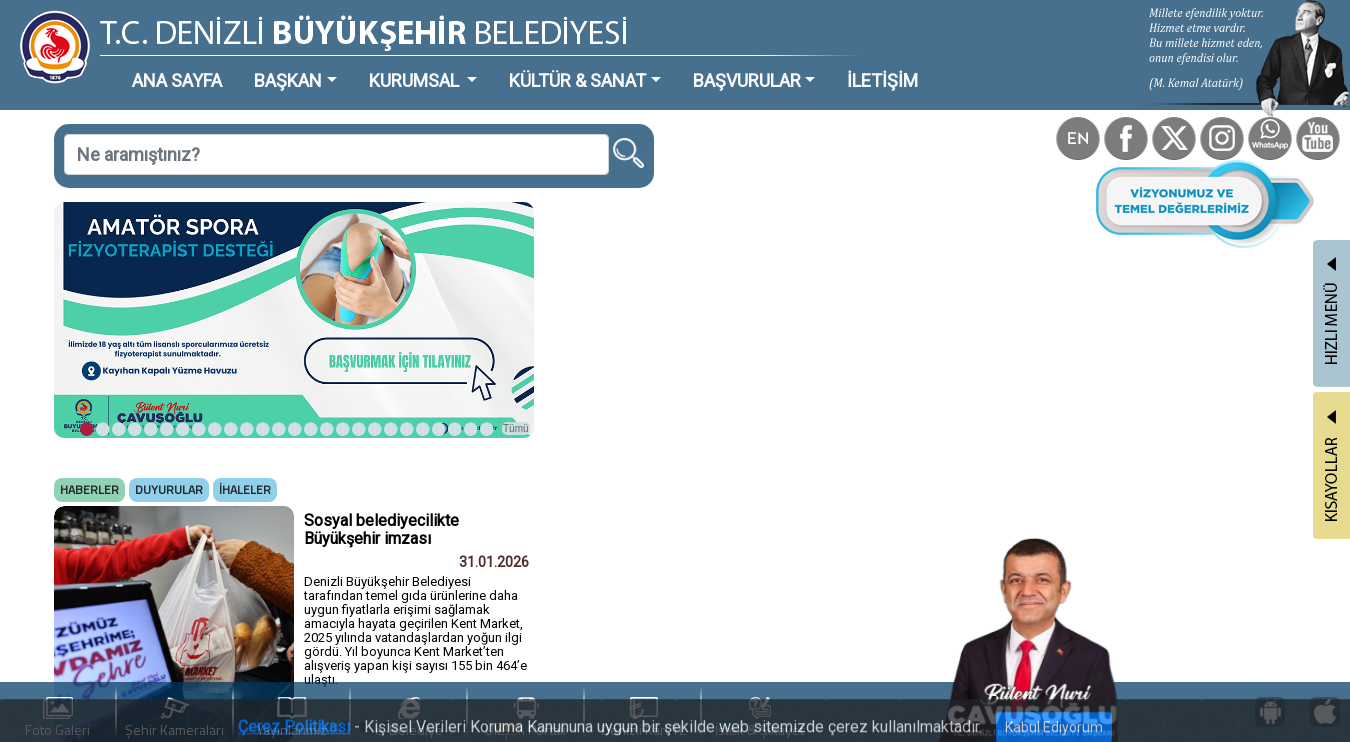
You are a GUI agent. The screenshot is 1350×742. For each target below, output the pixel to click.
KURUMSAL (416, 80)
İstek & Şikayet (759, 718)
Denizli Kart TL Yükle (643, 719)
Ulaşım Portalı (525, 718)
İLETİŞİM (882, 80)
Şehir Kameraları (174, 718)
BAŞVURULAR (747, 80)
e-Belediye (409, 718)
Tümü (516, 428)
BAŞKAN (288, 80)
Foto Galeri (57, 718)
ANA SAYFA (177, 80)
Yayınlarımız (292, 718)
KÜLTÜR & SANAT (577, 80)
